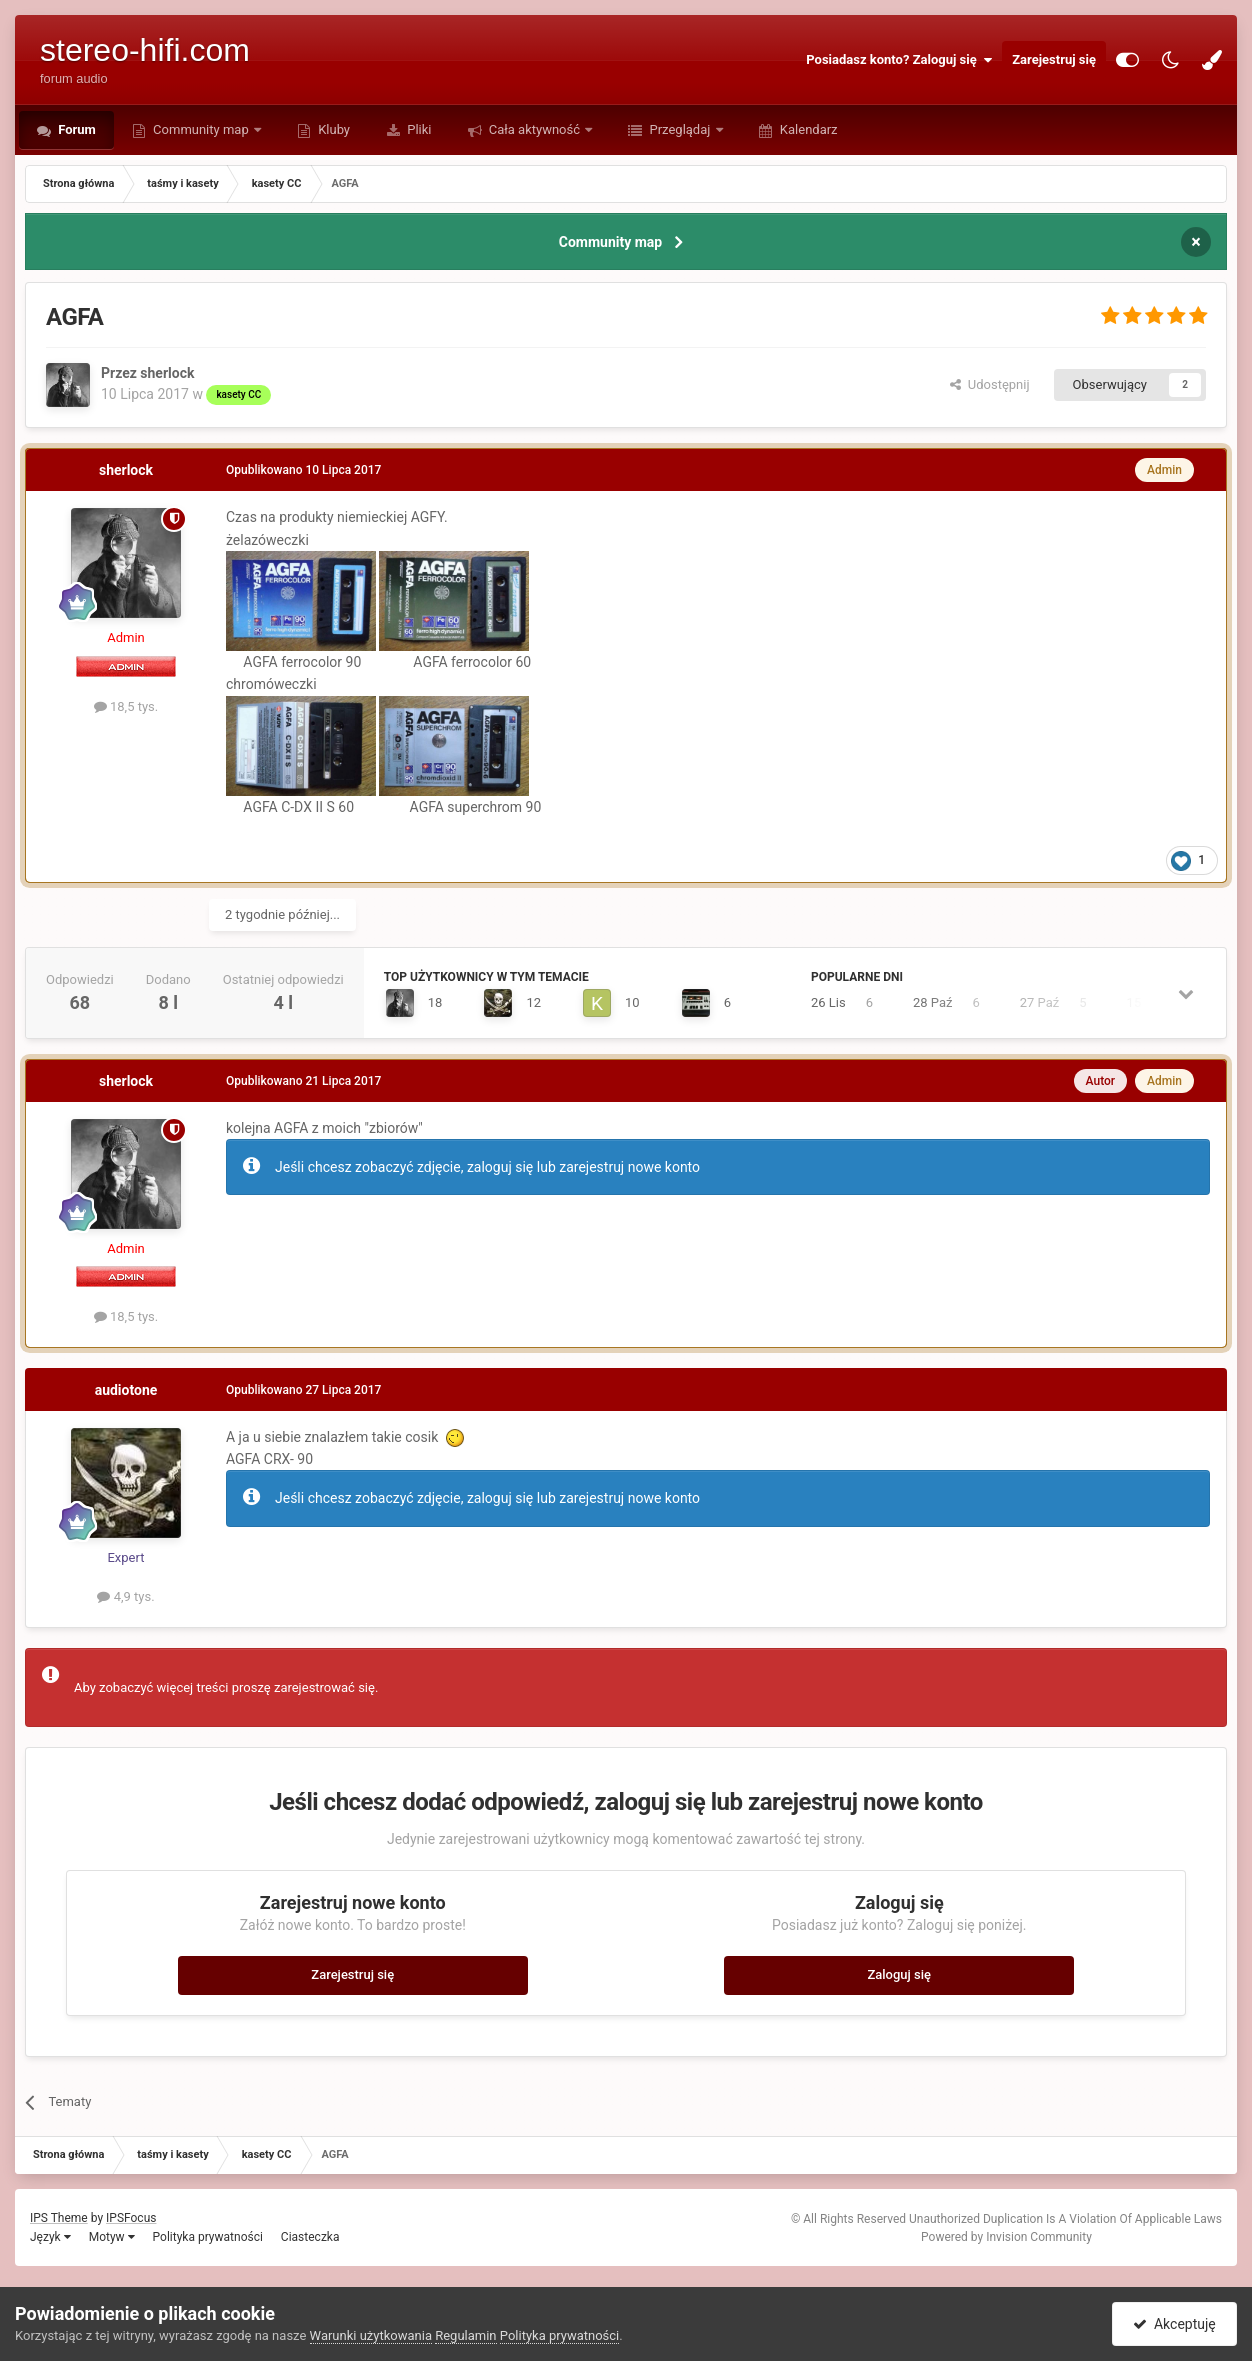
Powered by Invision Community (1006, 2237)
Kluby (332, 129)
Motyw (112, 2237)
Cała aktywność (535, 129)
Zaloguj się (899, 1974)
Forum (75, 129)
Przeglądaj (679, 129)
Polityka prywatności (208, 2237)
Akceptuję (1174, 2324)
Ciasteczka (310, 2237)
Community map (201, 129)
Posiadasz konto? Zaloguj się (899, 60)
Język (50, 2237)
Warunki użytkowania (371, 2335)
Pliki (418, 129)
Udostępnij (989, 384)
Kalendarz (807, 129)
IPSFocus (131, 2218)
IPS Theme (59, 2218)
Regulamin (465, 2335)
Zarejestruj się (1054, 59)
